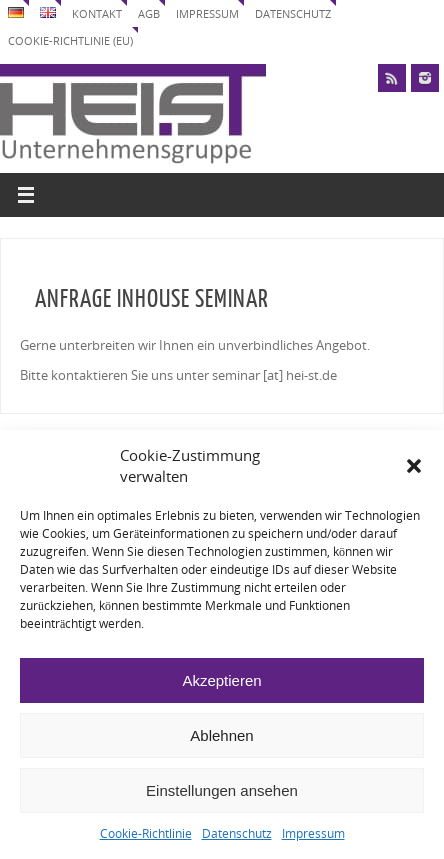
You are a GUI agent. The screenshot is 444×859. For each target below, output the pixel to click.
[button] (414, 466)
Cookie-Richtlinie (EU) (70, 40)
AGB (149, 13)
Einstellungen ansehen (222, 790)
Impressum (313, 833)
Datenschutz (237, 833)
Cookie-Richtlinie (146, 833)
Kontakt (97, 13)
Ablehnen (221, 735)
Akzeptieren (221, 680)
